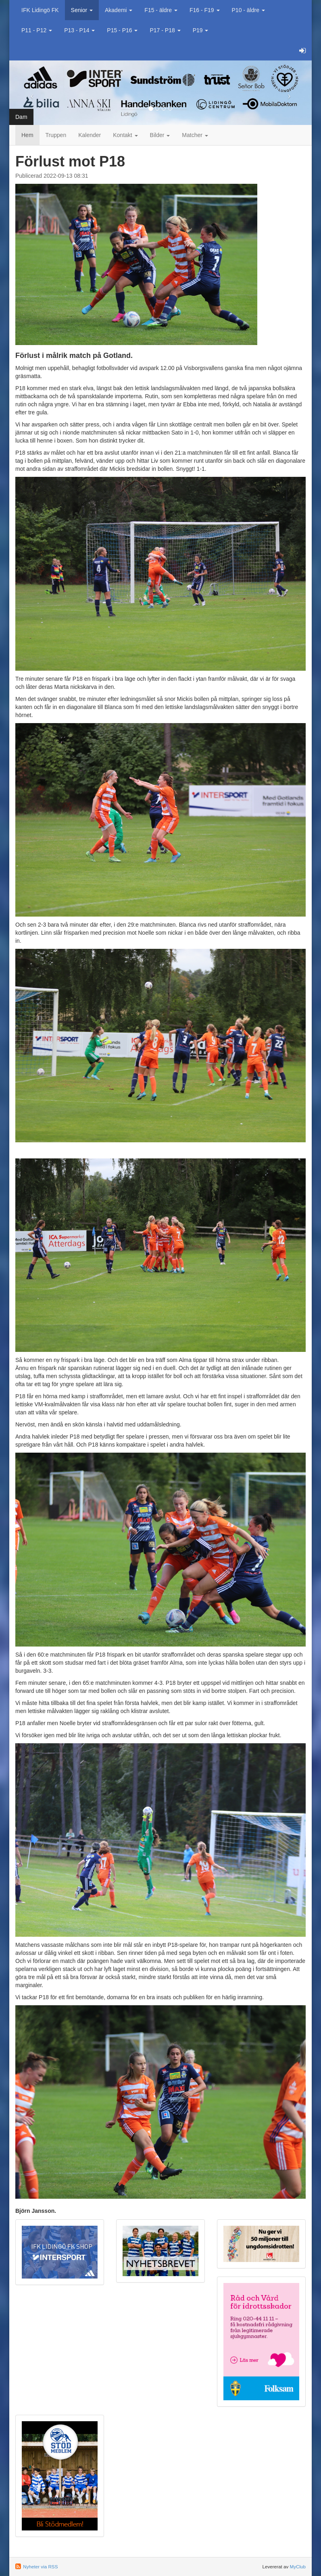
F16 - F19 (205, 10)
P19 (200, 30)
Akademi (118, 10)
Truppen (56, 135)
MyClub (298, 2566)
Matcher (195, 135)
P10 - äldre (248, 10)
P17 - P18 (165, 30)
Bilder (160, 135)
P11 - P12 (36, 30)
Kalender (89, 135)
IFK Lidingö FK (40, 10)
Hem (27, 135)
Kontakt (125, 135)
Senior (82, 10)
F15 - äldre (160, 10)
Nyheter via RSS (40, 2566)
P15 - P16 (122, 30)
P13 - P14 (79, 30)
